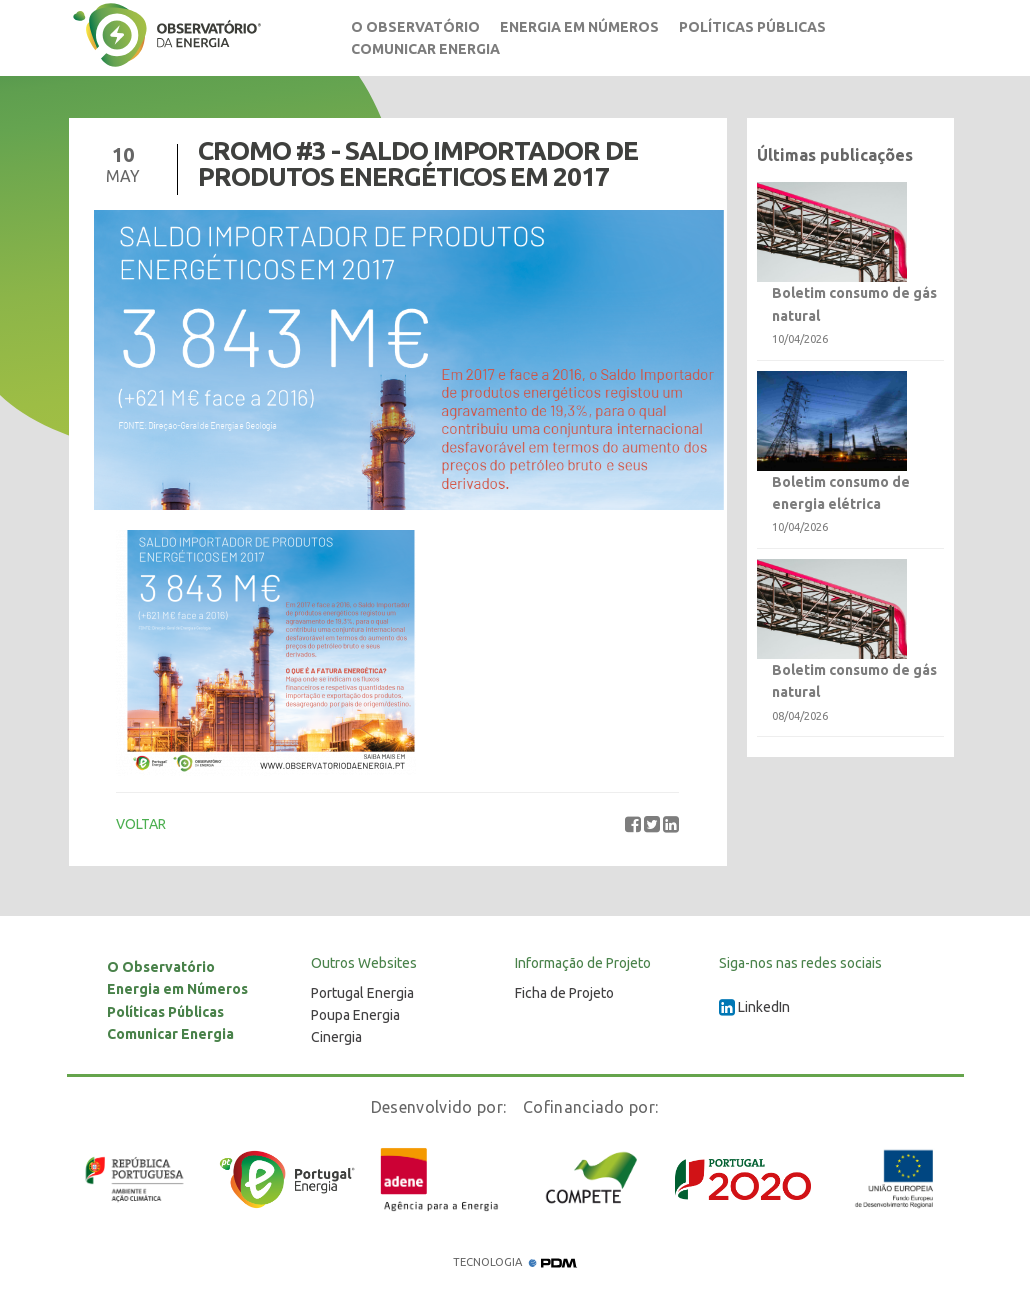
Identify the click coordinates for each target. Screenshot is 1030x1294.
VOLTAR (141, 824)
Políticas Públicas (752, 27)
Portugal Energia (362, 993)
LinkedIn (754, 1007)
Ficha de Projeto (564, 993)
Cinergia (336, 1037)
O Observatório (415, 27)
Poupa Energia (355, 1015)
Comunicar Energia (425, 49)
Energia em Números (579, 27)
